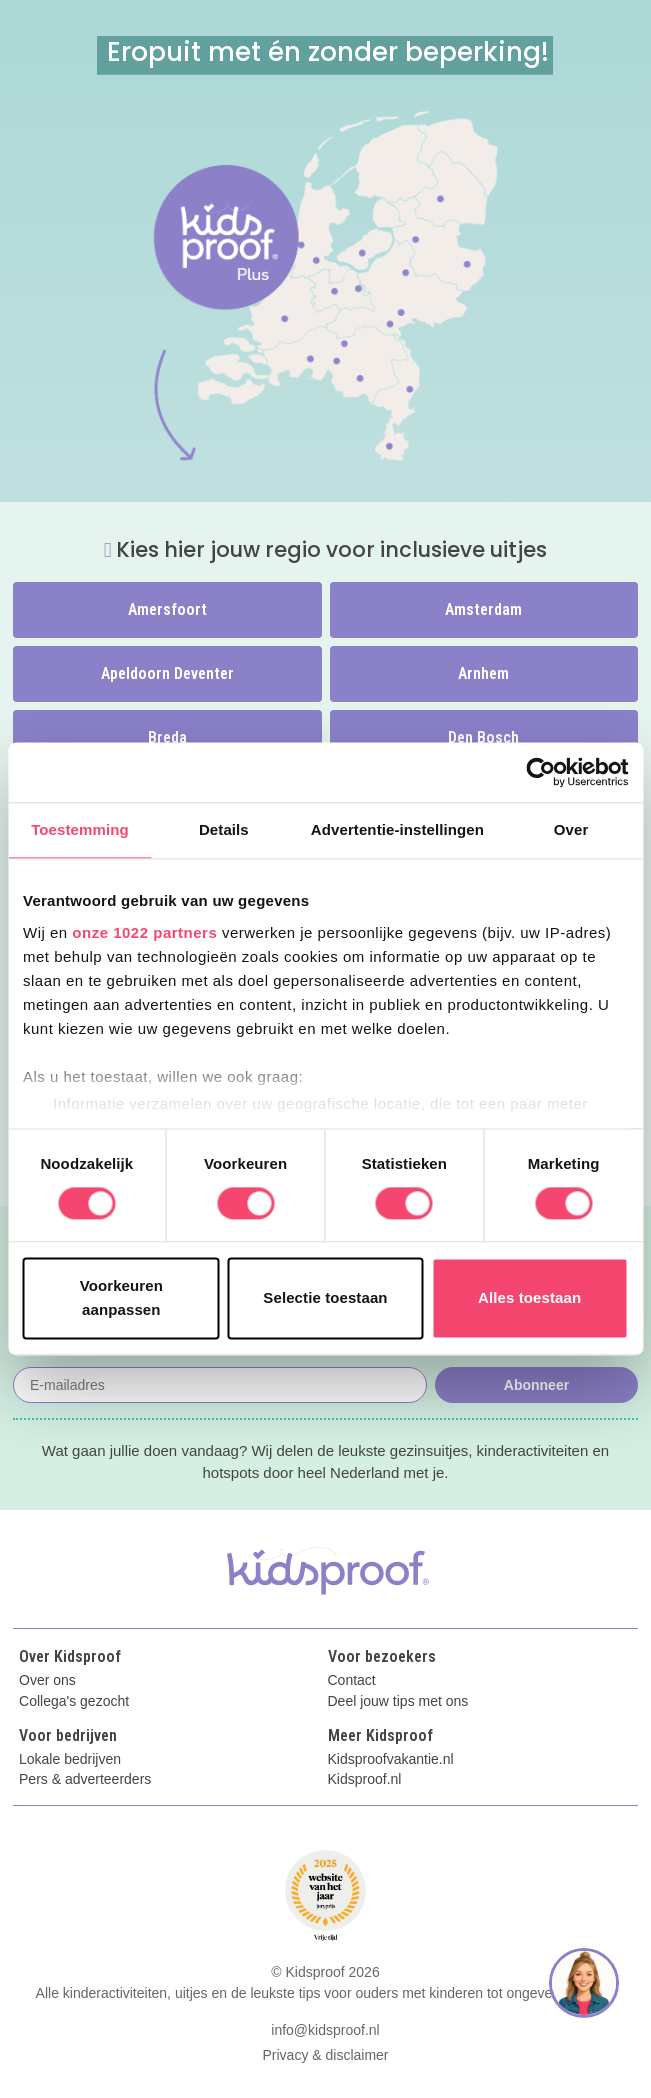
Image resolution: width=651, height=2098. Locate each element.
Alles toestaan (529, 1298)
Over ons (47, 1680)
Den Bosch (483, 737)
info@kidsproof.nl (325, 2030)
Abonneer (536, 1385)
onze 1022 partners (144, 932)
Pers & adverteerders (85, 1779)
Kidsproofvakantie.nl (391, 1759)
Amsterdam (483, 609)
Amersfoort (167, 609)
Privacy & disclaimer (325, 2055)
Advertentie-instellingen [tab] (397, 829)
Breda (167, 737)
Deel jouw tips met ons (398, 1701)
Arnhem (483, 673)
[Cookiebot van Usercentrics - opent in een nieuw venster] (540, 772)
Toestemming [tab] (80, 829)
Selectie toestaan (325, 1298)
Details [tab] (224, 829)
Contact (352, 1680)
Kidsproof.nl (365, 1779)
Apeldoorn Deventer (167, 673)
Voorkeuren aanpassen (121, 1298)
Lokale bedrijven (70, 1759)
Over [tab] (571, 829)
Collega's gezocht (74, 1701)
